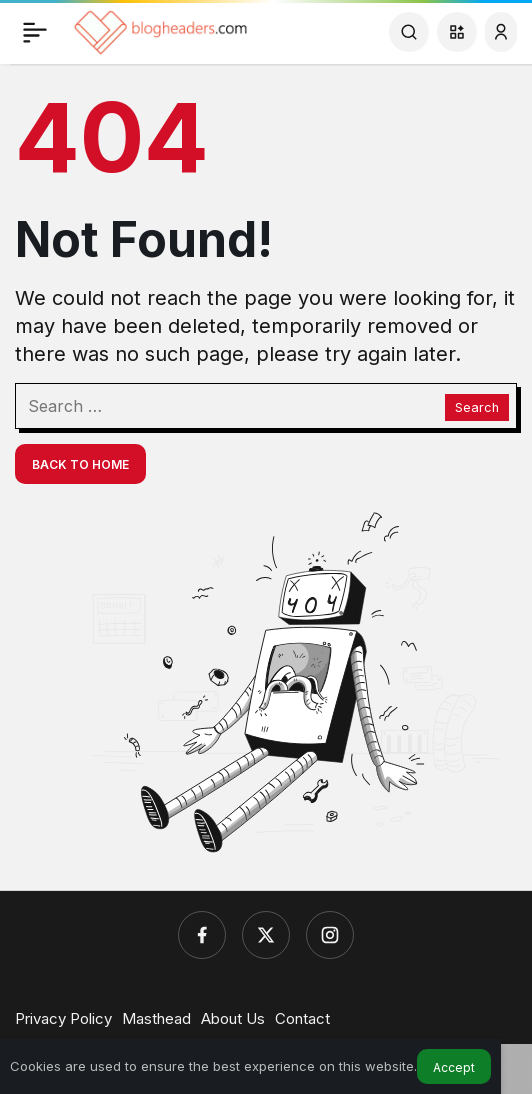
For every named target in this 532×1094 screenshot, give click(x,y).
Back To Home (80, 464)
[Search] (409, 32)
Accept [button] (454, 1067)
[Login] (501, 32)
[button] (457, 32)
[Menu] (35, 32)
